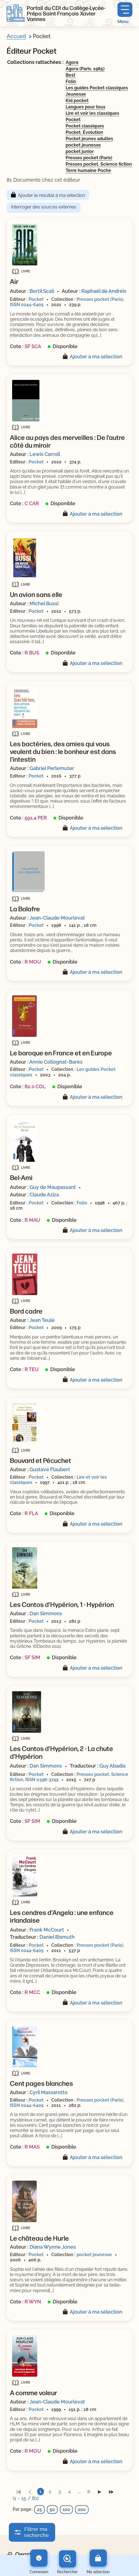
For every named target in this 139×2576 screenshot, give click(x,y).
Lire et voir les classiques (92, 113)
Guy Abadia (112, 1766)
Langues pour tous (85, 106)
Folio (71, 81)
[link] (18, 2491)
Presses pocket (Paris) (89, 157)
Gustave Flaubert (50, 1469)
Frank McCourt (47, 1930)
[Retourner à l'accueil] (16, 13)
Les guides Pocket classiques (97, 87)
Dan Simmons (46, 1613)
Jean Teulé (42, 1320)
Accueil (16, 36)
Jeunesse (76, 94)
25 (39, 2509)
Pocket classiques (85, 126)
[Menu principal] (124, 13)
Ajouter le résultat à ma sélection (51, 195)
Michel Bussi (44, 603)
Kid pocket (77, 100)
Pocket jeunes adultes (89, 138)
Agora (72, 62)
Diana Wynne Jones (53, 2247)
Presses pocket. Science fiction (99, 164)
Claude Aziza (44, 1194)
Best (70, 75)
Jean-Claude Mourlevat (57, 918)
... (79, 2491)
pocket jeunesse (83, 145)
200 (82, 2509)
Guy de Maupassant (53, 1187)
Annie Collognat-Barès (55, 1062)
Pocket (73, 119)
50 (52, 2509)
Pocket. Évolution (84, 132)
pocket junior (80, 151)
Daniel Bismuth (57, 1937)
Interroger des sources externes (43, 207)
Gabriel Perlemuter (52, 768)
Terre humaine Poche (88, 170)
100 (66, 2509)
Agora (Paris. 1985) (85, 68)
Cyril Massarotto (49, 2092)
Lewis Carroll (45, 454)
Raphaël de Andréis (103, 291)
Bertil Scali (42, 291)
